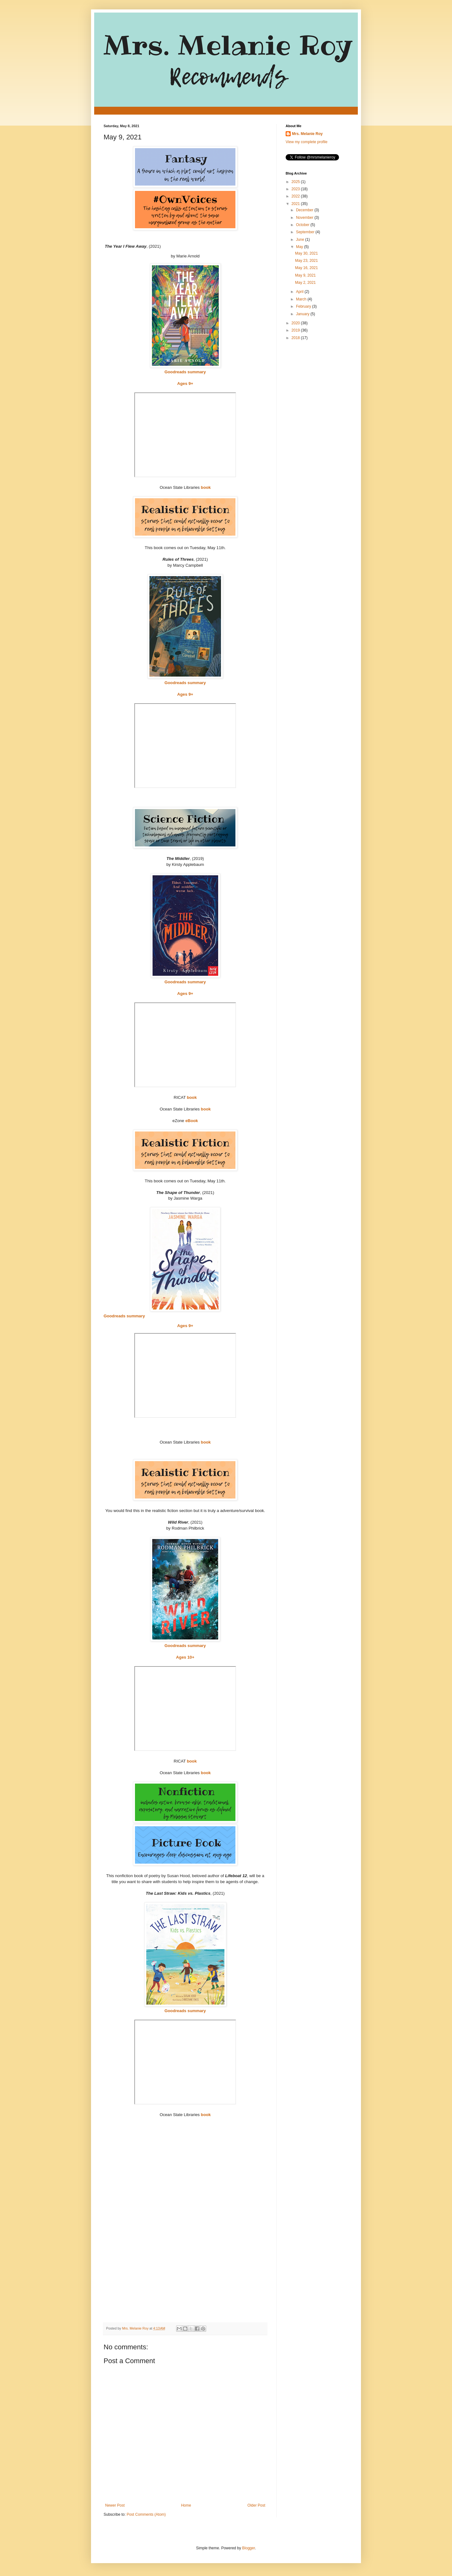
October (303, 225)
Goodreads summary (185, 372)
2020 (296, 323)
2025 (296, 182)
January (303, 314)
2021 (296, 204)
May (300, 247)
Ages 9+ (185, 383)
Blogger (248, 2548)
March (302, 299)
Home (186, 2505)
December (305, 210)
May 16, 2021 (306, 268)
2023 (296, 189)
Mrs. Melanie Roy (307, 134)
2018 (296, 338)
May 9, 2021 (305, 275)
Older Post (256, 2505)
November (305, 217)
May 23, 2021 (306, 260)
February (304, 306)
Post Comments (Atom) (146, 2514)
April (300, 291)
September (305, 232)
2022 (296, 196)
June (300, 239)
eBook (191, 1120)
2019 (296, 330)
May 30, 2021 (306, 253)
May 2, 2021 (305, 282)
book (206, 487)
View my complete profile (306, 142)
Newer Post (115, 2505)
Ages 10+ (185, 1657)
